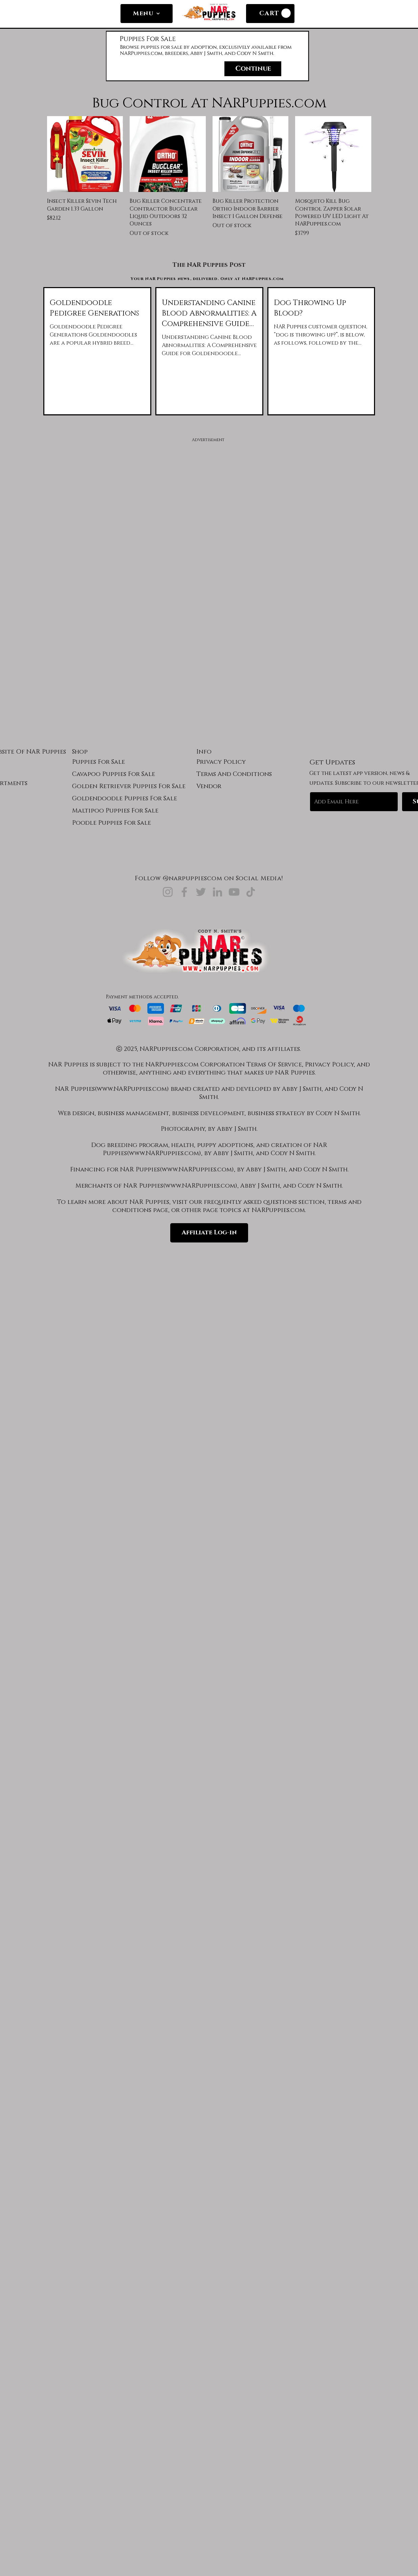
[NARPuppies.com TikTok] (250, 892)
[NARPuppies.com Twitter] (200, 892)
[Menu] (146, 13)
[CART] (270, 13)
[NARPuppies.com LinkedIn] (217, 892)
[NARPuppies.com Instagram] (167, 892)
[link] (286, 13)
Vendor (208, 786)
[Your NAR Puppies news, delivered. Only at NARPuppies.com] (208, 278)
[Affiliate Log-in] (209, 1232)
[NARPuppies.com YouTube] (234, 892)
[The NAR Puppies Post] (209, 265)
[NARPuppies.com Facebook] (184, 892)
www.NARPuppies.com (132, 1089)
